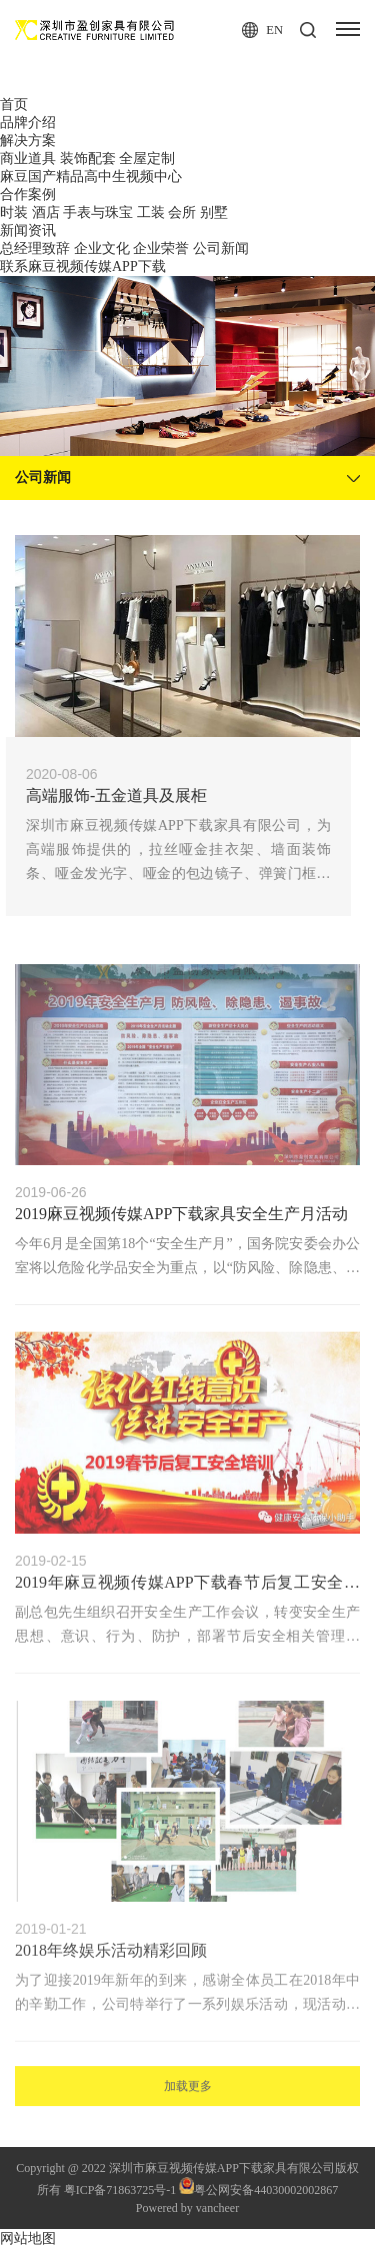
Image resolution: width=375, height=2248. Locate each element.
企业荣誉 (161, 248)
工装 (151, 212)
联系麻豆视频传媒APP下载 (83, 266)
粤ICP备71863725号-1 (120, 2190)
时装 (14, 212)
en (251, 30)
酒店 (46, 212)
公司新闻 (221, 248)
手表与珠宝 (98, 212)
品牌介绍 (28, 122)
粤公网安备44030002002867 (258, 2190)
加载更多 (188, 2105)
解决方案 (28, 140)
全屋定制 (147, 158)
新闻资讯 (28, 230)
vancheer (217, 2208)
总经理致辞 (35, 248)
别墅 (214, 212)
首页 (14, 104)
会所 (182, 212)
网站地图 (28, 2238)
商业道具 (28, 158)
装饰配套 (88, 158)
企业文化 (102, 248)
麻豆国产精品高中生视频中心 (91, 176)
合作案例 (28, 194)
